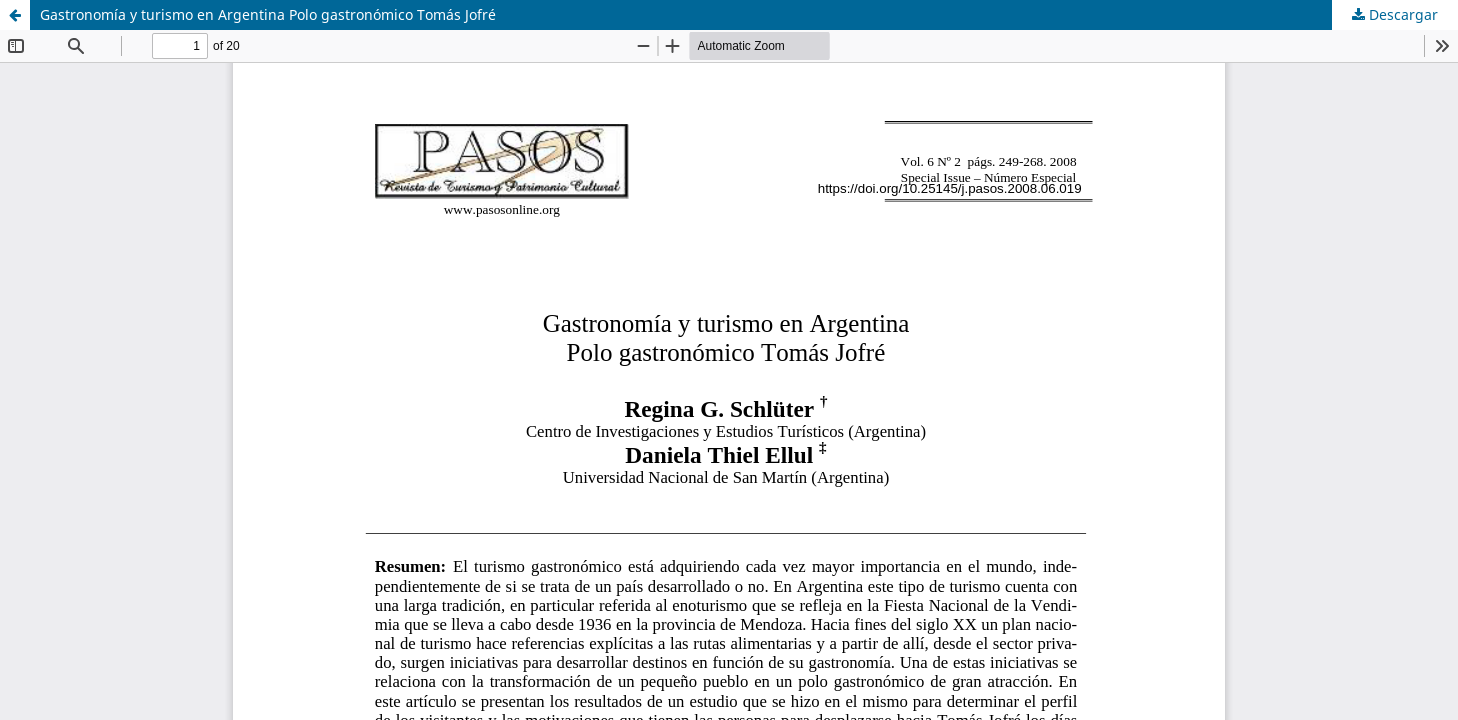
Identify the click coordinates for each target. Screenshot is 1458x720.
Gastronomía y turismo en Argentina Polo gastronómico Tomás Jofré (268, 14)
